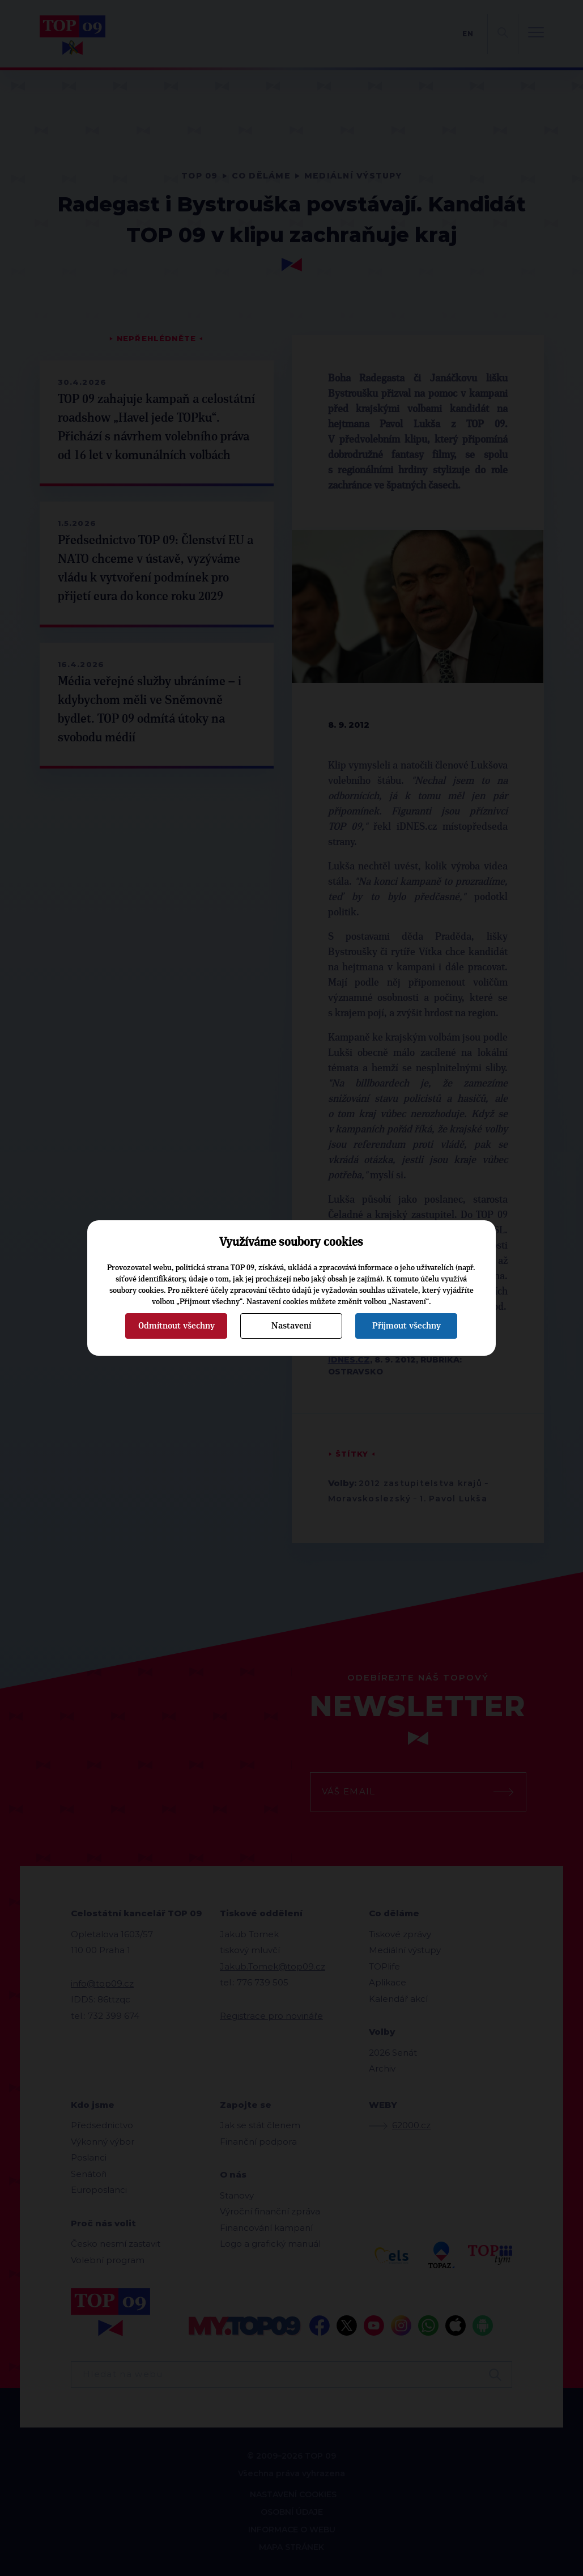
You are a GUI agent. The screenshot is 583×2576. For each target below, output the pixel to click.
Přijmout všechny (406, 1325)
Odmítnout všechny (176, 1325)
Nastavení (291, 1325)
